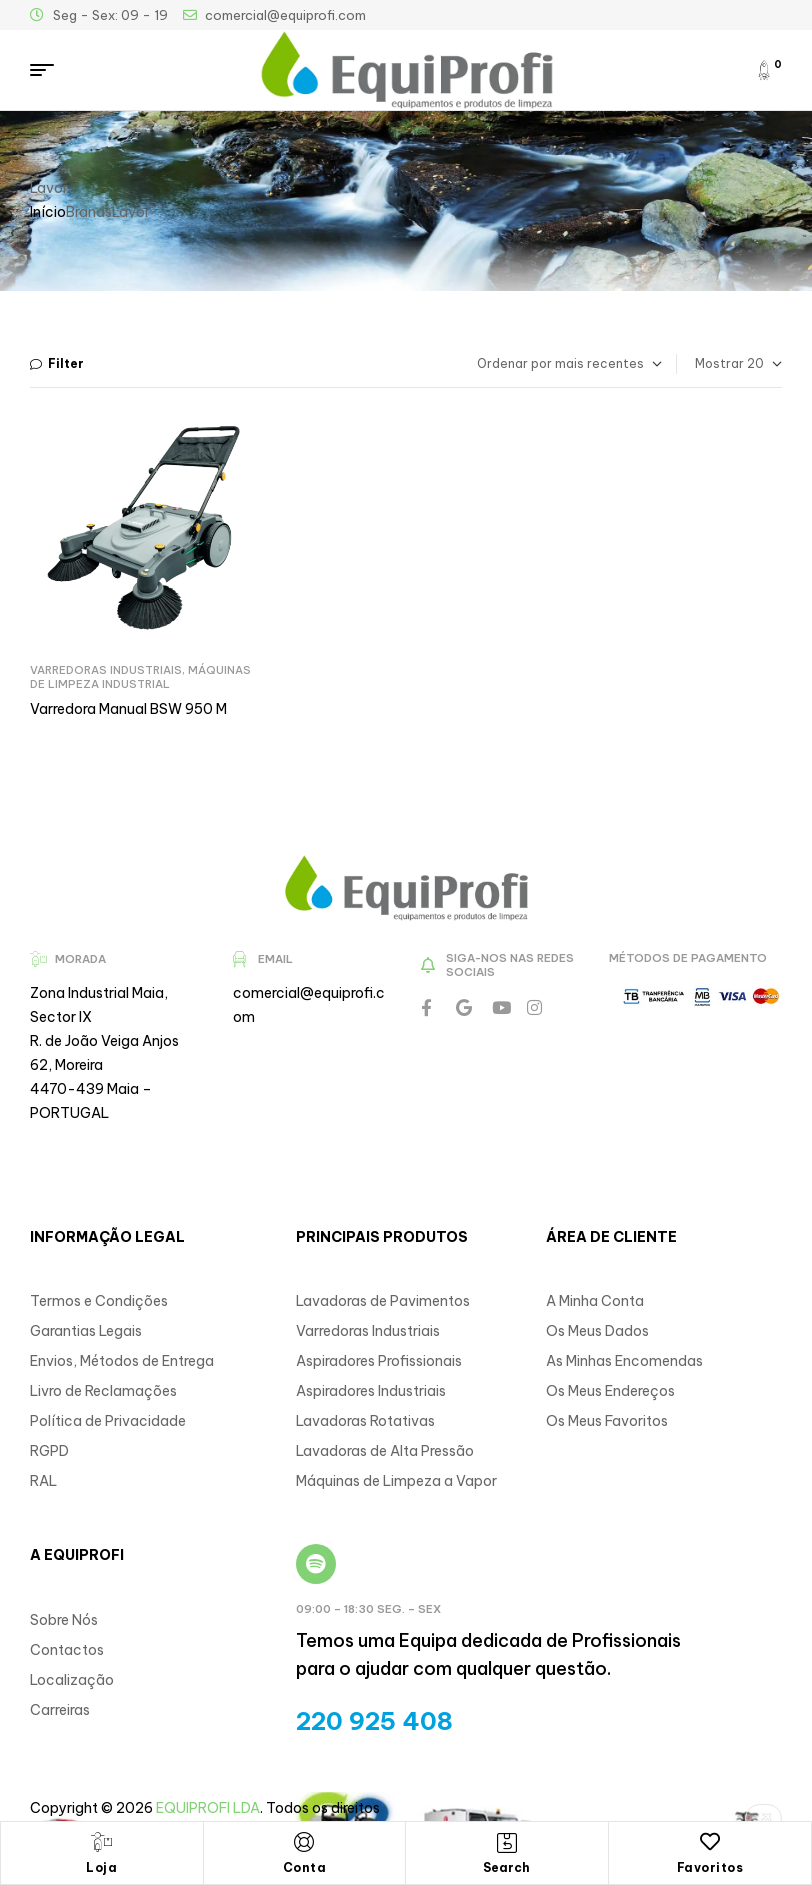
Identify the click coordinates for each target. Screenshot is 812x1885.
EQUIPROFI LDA (208, 1808)
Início (48, 212)
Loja (101, 1867)
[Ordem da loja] (538, 364)
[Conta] (304, 1842)
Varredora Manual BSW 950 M (128, 709)
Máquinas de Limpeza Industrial (140, 677)
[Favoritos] (710, 1842)
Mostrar (719, 363)
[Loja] (102, 1842)
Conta (305, 1867)
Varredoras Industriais (106, 670)
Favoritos (710, 1867)
